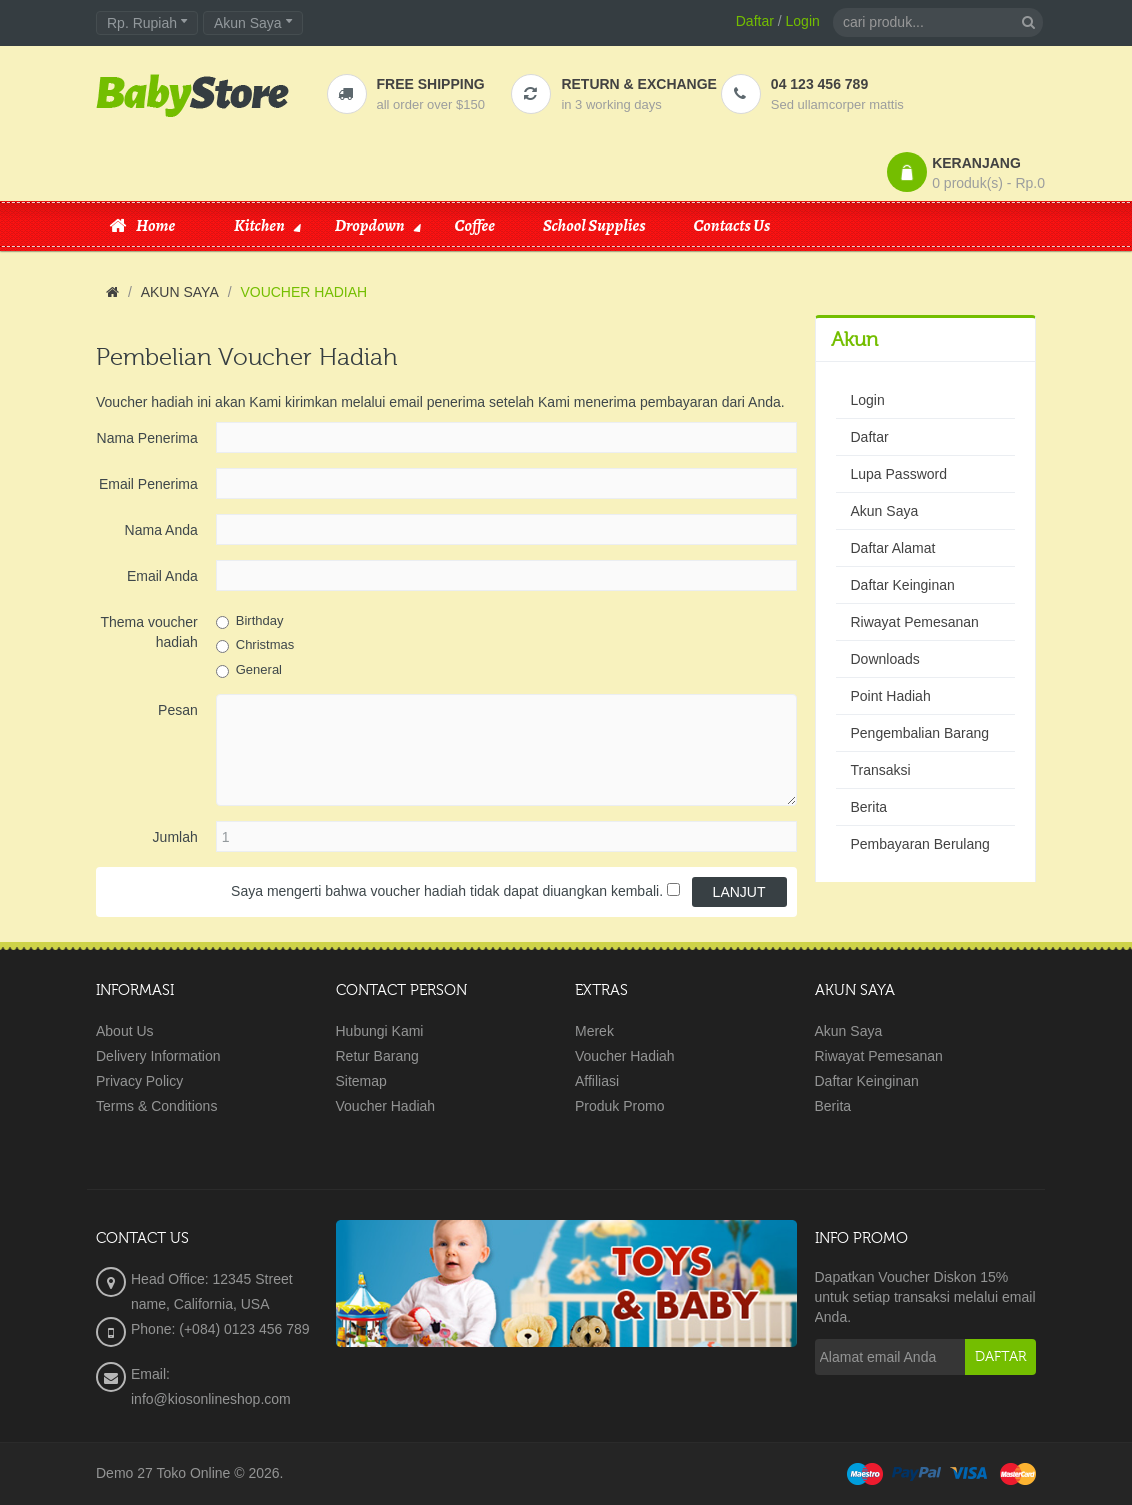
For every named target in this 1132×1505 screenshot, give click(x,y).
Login (803, 21)
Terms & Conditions (156, 1106)
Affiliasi (597, 1081)
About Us (125, 1031)
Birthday (260, 620)
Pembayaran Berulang (920, 844)
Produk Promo (619, 1106)
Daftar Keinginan (903, 585)
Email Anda (162, 576)
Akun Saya (885, 511)
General (259, 669)
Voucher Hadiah (386, 1106)
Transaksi (881, 770)
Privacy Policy (139, 1081)
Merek (594, 1031)
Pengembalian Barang (920, 733)
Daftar (755, 21)
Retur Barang (377, 1056)
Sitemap (361, 1081)
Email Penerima (148, 484)
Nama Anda (161, 530)
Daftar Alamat (893, 548)
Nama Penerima (147, 438)
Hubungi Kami (380, 1031)
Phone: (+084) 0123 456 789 (220, 1329)
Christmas (265, 644)
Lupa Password (899, 474)
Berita (869, 807)
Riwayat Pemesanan (915, 622)
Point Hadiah (891, 696)
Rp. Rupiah (147, 23)
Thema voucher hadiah (148, 632)
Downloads (885, 659)
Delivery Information (158, 1056)
